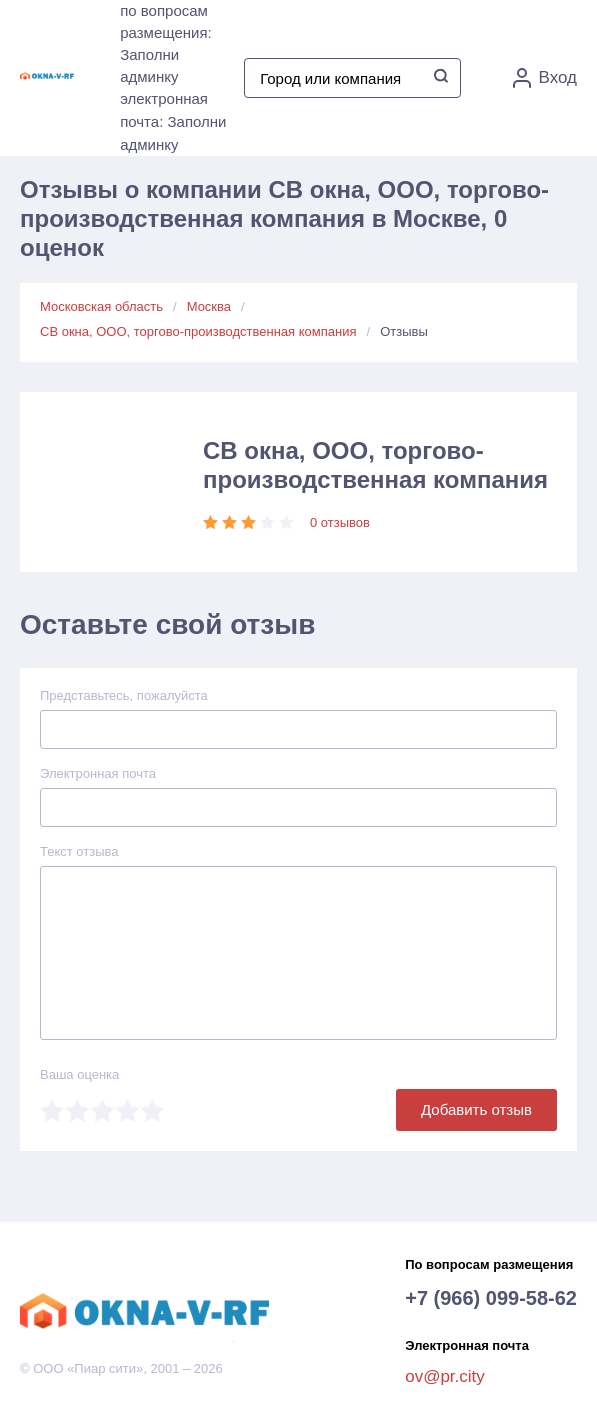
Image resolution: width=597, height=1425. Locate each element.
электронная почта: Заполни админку (173, 121)
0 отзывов (340, 522)
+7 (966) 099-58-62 (491, 1298)
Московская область (101, 306)
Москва (209, 306)
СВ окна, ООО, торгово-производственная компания (198, 331)
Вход (545, 78)
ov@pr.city (445, 1376)
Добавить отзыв (476, 1109)
